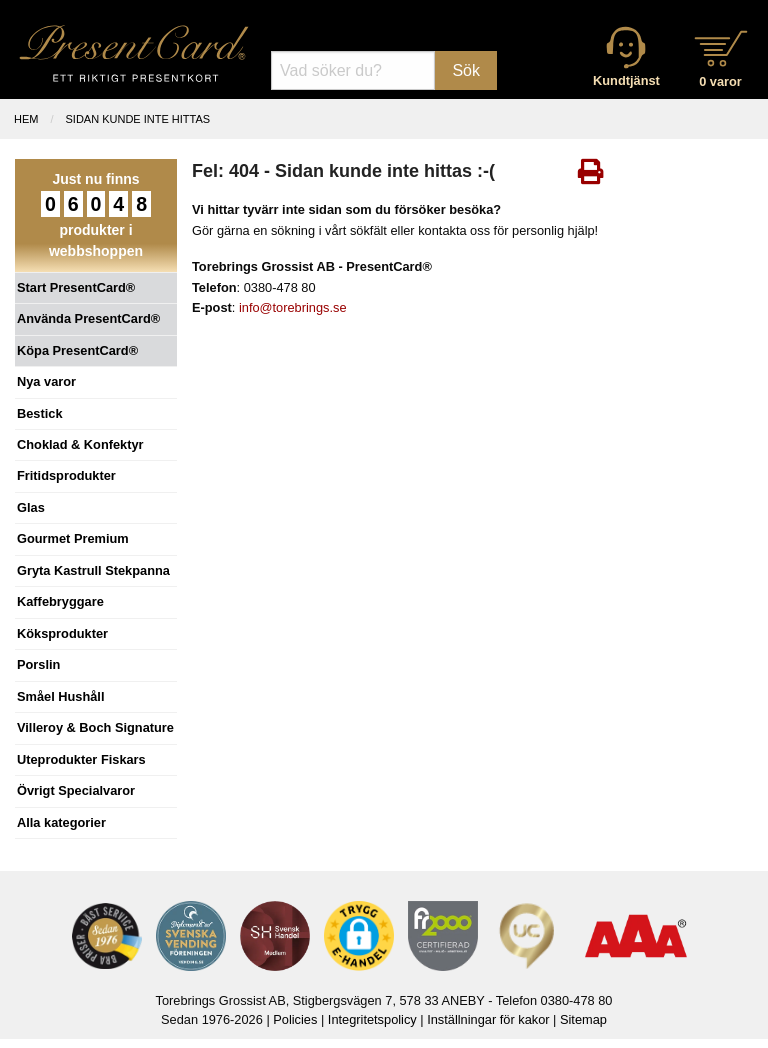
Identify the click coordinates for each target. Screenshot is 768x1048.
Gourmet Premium (73, 538)
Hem (26, 119)
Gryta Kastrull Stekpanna (93, 570)
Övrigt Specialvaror (76, 790)
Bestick (40, 413)
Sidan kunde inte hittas (138, 119)
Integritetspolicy (372, 1019)
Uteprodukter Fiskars (81, 759)
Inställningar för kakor (488, 1019)
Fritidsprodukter (66, 475)
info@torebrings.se (293, 307)
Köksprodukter (62, 633)
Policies (295, 1019)
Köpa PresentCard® (77, 350)
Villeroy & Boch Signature (95, 727)
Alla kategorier (61, 822)
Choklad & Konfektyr (80, 444)
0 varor (720, 81)
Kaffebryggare (60, 601)
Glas (31, 507)
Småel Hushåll (60, 696)
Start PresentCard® (76, 287)
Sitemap (583, 1019)
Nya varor (46, 381)
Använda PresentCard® (88, 318)
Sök (466, 70)
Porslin (38, 664)
